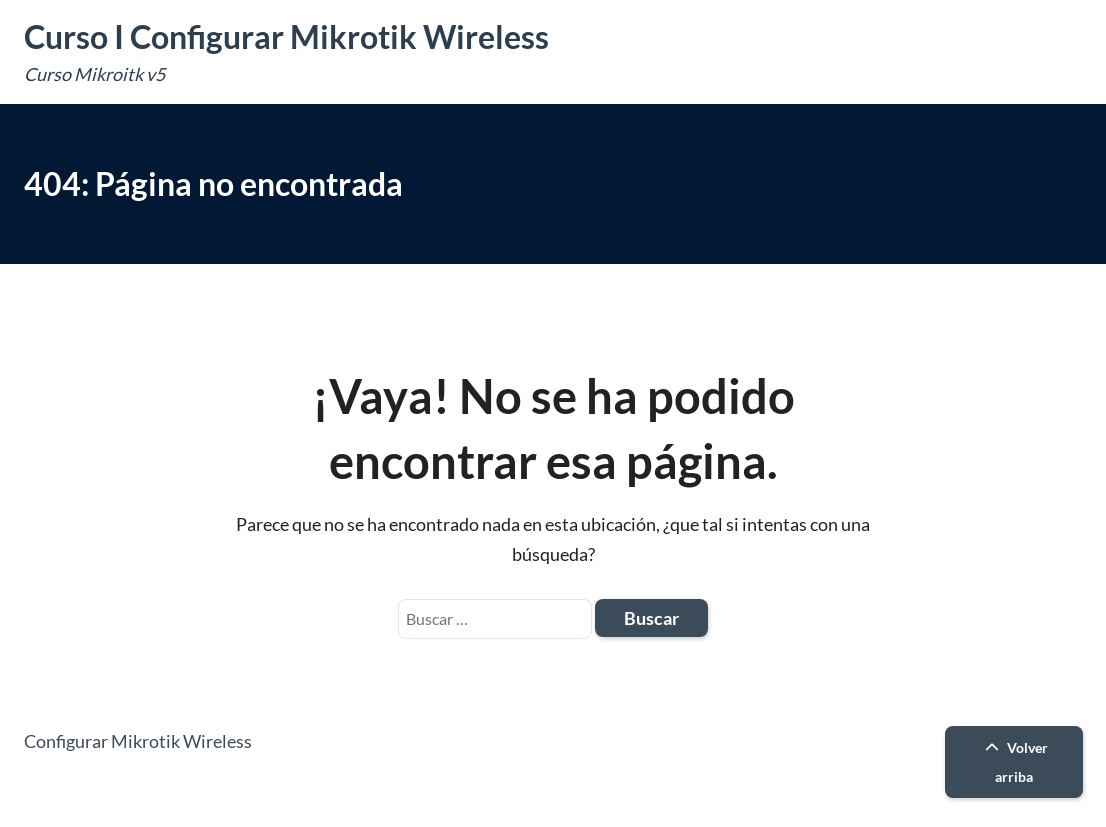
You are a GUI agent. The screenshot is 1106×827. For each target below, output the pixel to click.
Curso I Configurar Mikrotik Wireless (286, 36)
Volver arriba (1014, 762)
